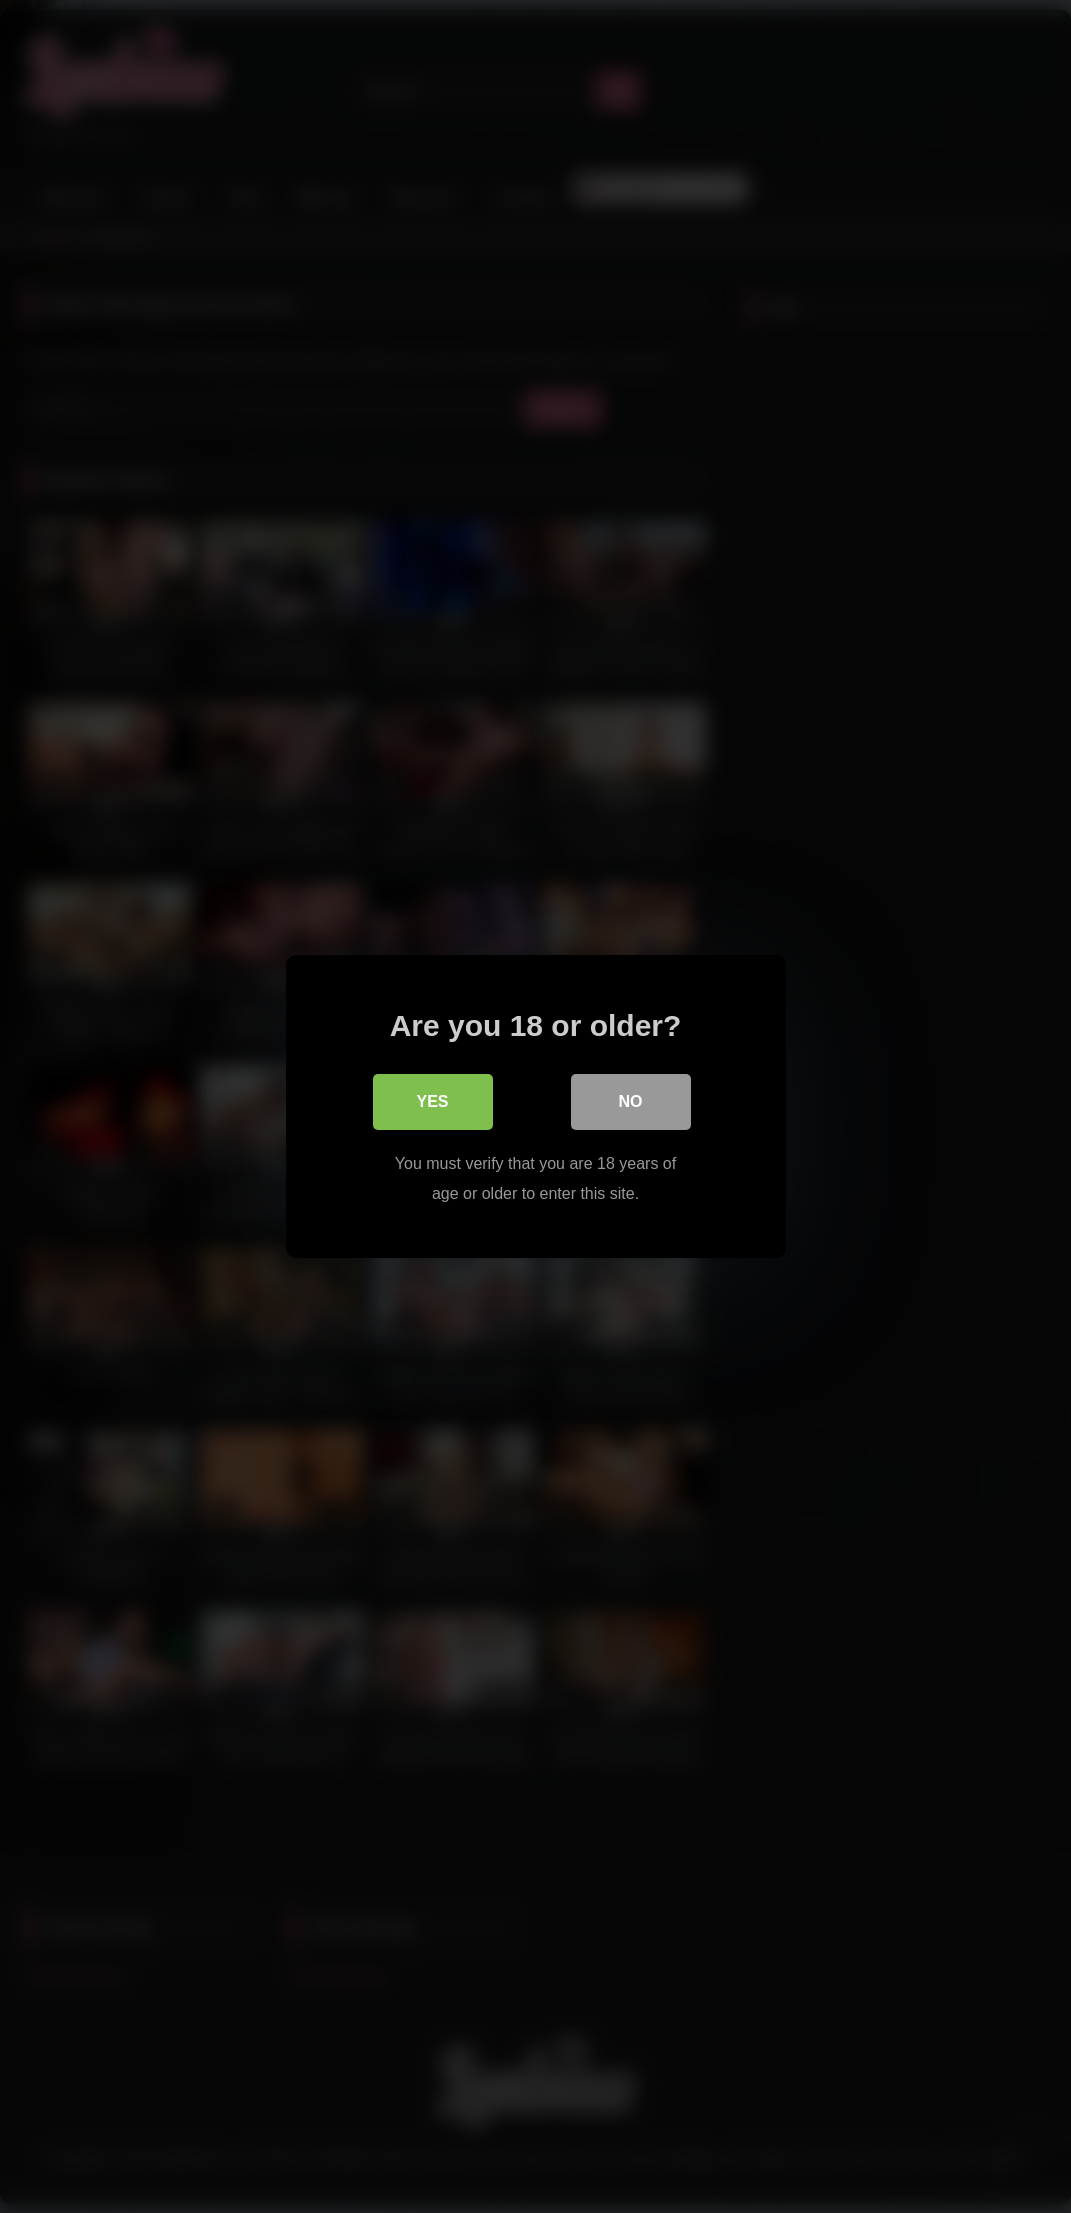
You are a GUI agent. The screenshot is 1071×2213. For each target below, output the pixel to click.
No (631, 1101)
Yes (432, 1101)
